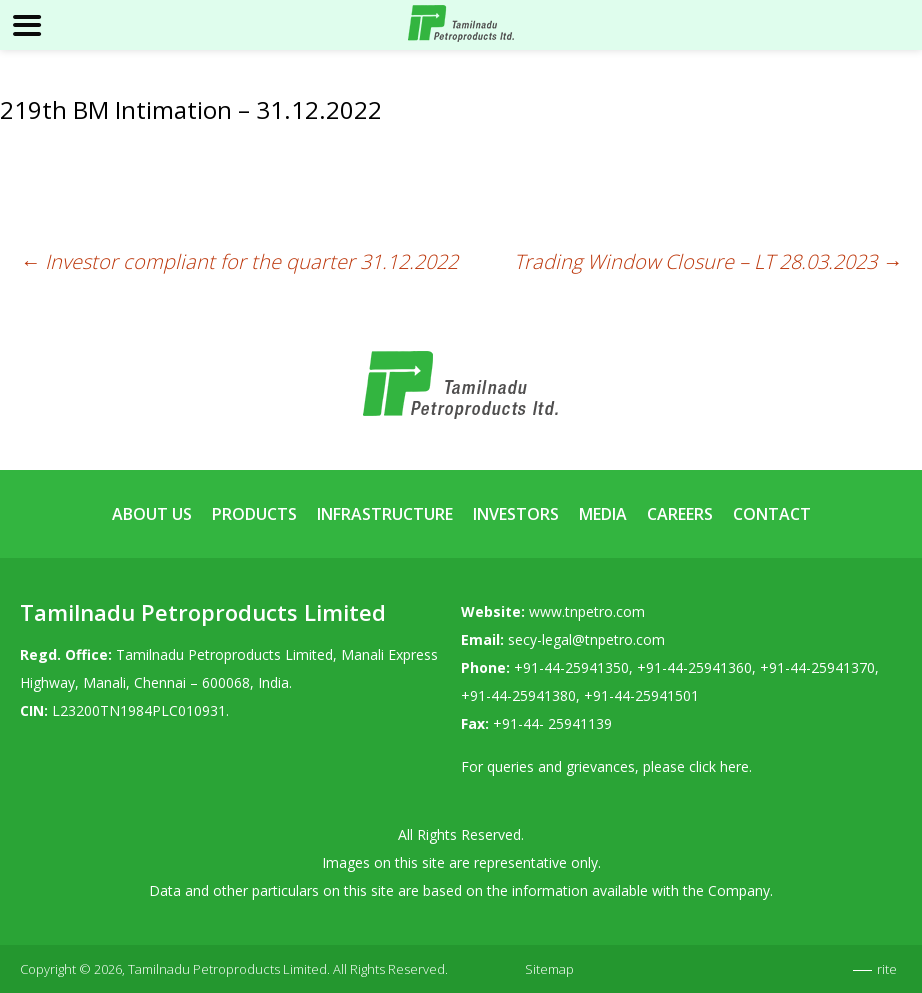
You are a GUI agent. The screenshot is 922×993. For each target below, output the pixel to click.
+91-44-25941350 (571, 667)
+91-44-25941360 (694, 667)
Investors (516, 514)
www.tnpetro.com (587, 611)
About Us (152, 514)
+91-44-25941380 (518, 695)
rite (887, 969)
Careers (680, 514)
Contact (772, 514)
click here (719, 766)
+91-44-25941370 (817, 667)
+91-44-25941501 (641, 695)
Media (603, 514)
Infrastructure (385, 514)
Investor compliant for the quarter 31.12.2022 (239, 261)
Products (254, 514)
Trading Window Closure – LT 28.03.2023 (708, 261)
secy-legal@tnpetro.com (586, 639)
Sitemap (549, 969)
